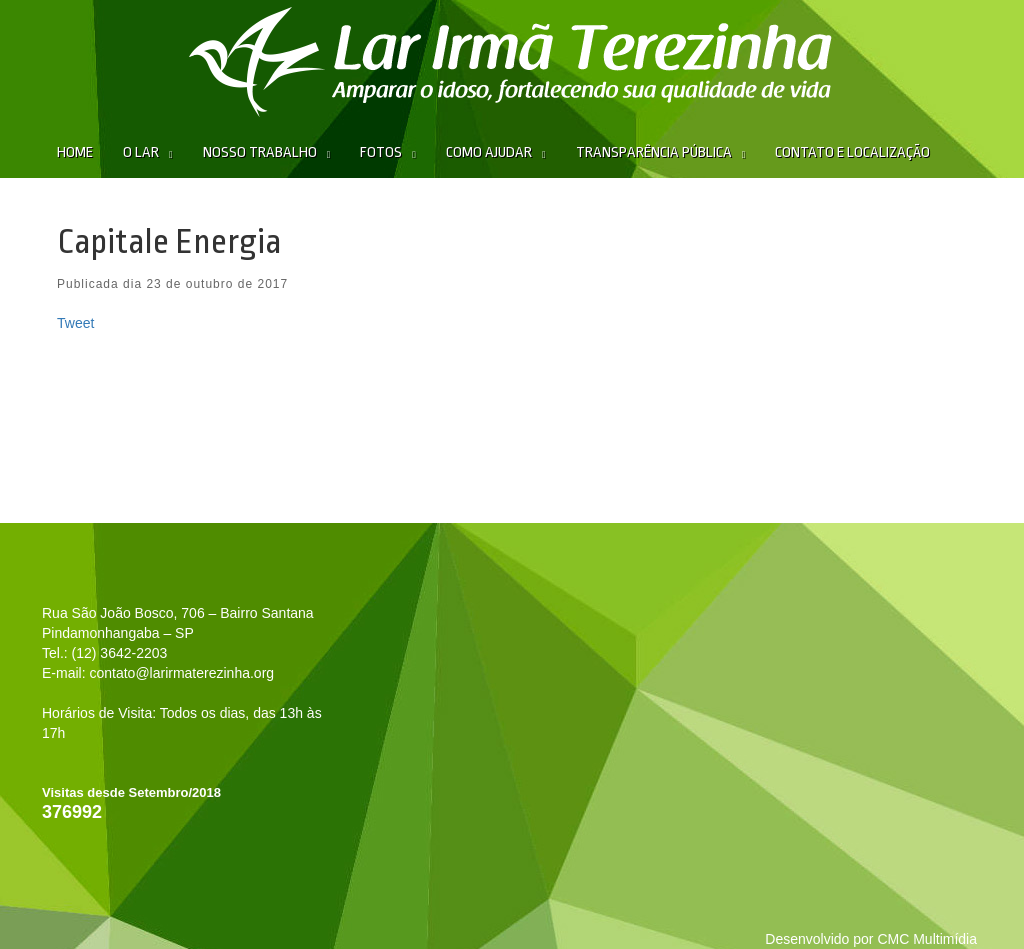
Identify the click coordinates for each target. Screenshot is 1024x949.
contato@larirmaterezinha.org (181, 673)
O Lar (141, 152)
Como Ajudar (489, 152)
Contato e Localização (852, 152)
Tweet (75, 323)
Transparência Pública (654, 152)
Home (75, 152)
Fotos (381, 152)
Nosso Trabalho (260, 152)
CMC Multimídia (927, 939)
